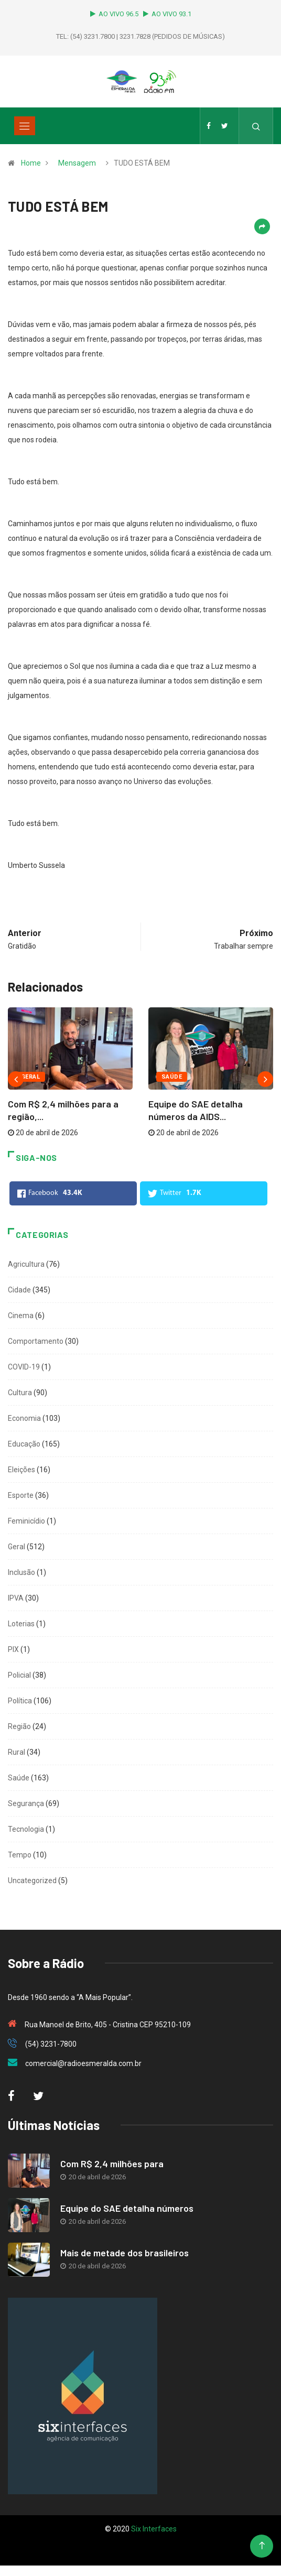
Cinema (21, 1315)
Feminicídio (26, 1521)
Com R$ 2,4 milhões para (112, 2163)
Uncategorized (32, 1880)
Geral (30, 1076)
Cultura (20, 1392)
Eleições (21, 1469)
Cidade (19, 1290)
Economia (24, 1418)
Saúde (171, 1076)
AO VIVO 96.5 (116, 14)
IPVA (16, 1598)
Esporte (21, 1495)
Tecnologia (26, 1829)
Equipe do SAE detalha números (126, 2208)
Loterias (21, 1623)
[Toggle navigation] (24, 125)
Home (31, 163)
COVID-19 (24, 1367)
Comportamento (35, 1341)
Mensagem (77, 163)
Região (19, 1726)
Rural (16, 1752)
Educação (24, 1444)
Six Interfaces (154, 2529)
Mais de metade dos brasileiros (124, 2252)
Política (20, 1701)
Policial (19, 1675)
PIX (13, 1649)
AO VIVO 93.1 (167, 14)
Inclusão (21, 1572)
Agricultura (26, 1264)
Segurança (26, 1803)
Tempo (19, 1855)
